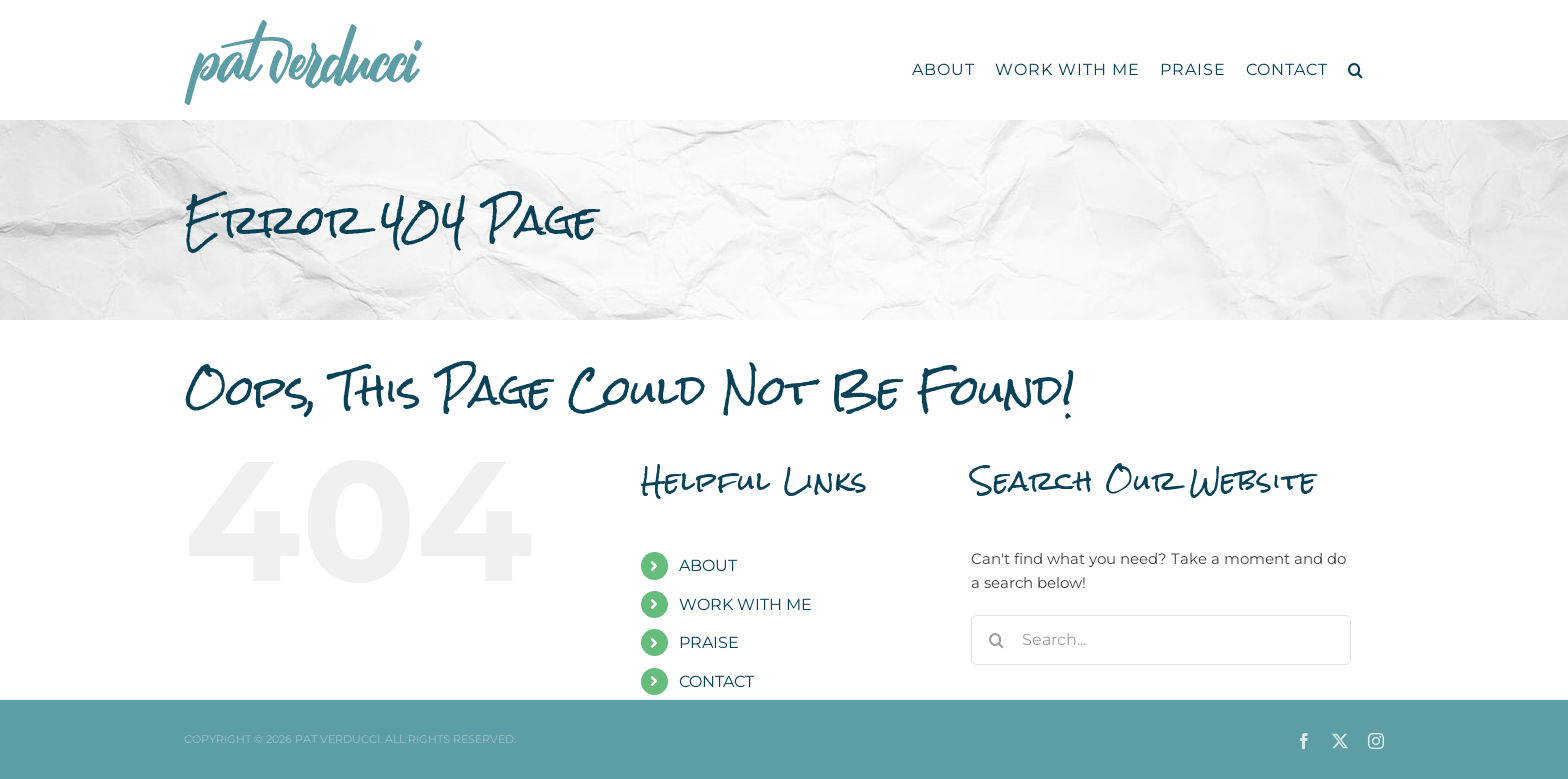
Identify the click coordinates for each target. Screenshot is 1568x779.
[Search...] (1161, 640)
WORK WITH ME (745, 604)
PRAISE (709, 642)
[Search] (996, 640)
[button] (1356, 70)
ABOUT (708, 565)
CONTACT (716, 681)
